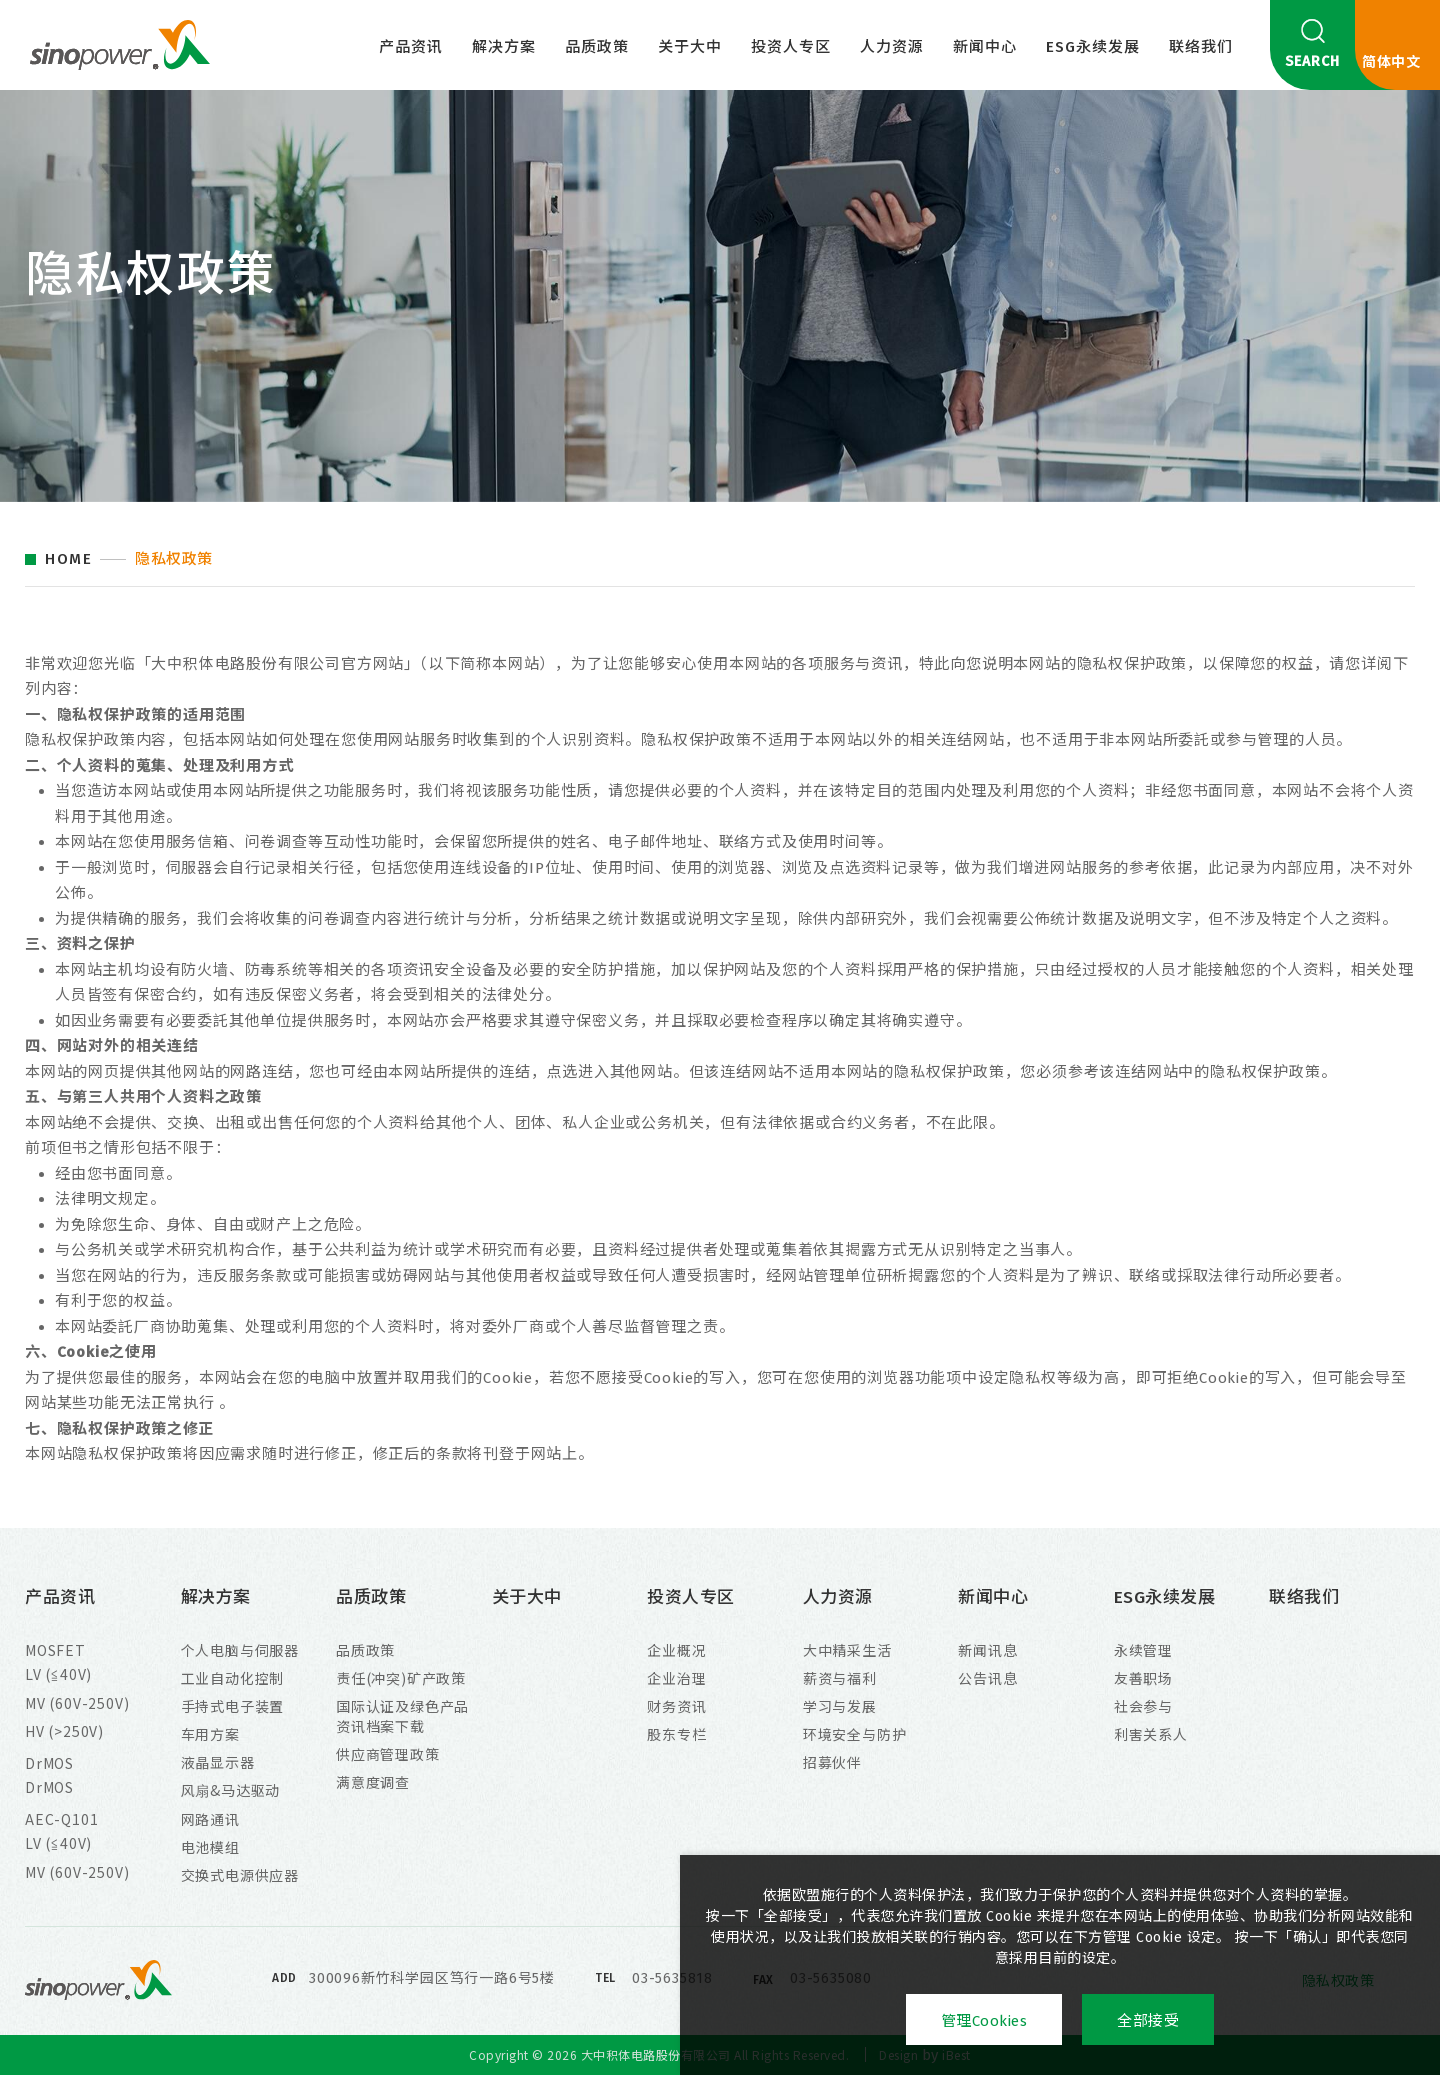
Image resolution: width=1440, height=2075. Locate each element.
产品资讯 (411, 47)
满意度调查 (373, 1782)
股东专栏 (676, 1734)
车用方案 (210, 1734)
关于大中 (690, 47)
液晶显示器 (218, 1762)
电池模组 (210, 1847)
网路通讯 (210, 1819)
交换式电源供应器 (240, 1875)
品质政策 (597, 47)
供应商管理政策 (388, 1754)
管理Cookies (984, 2021)
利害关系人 (1151, 1734)
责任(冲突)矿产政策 (401, 1678)
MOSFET (55, 1650)
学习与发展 (840, 1706)
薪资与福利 (840, 1678)
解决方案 (504, 47)
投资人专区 (791, 47)
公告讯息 (987, 1678)
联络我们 (1201, 47)
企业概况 (676, 1650)
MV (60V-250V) (77, 1703)
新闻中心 (985, 47)
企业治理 (676, 1678)
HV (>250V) (64, 1731)
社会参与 (1143, 1706)
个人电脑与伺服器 (240, 1650)
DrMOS (49, 1763)
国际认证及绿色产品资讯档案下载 (402, 1716)
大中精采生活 (847, 1650)
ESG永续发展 (1093, 47)
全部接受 (1148, 2021)
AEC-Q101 (61, 1819)
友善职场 (1143, 1678)
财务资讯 (676, 1706)
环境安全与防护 (855, 1734)
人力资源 (892, 47)
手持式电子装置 (233, 1706)
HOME (68, 559)
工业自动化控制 (233, 1678)
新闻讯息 (987, 1650)
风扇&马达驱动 (231, 1790)
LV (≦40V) (58, 1674)
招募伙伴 (832, 1762)
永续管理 (1143, 1650)
